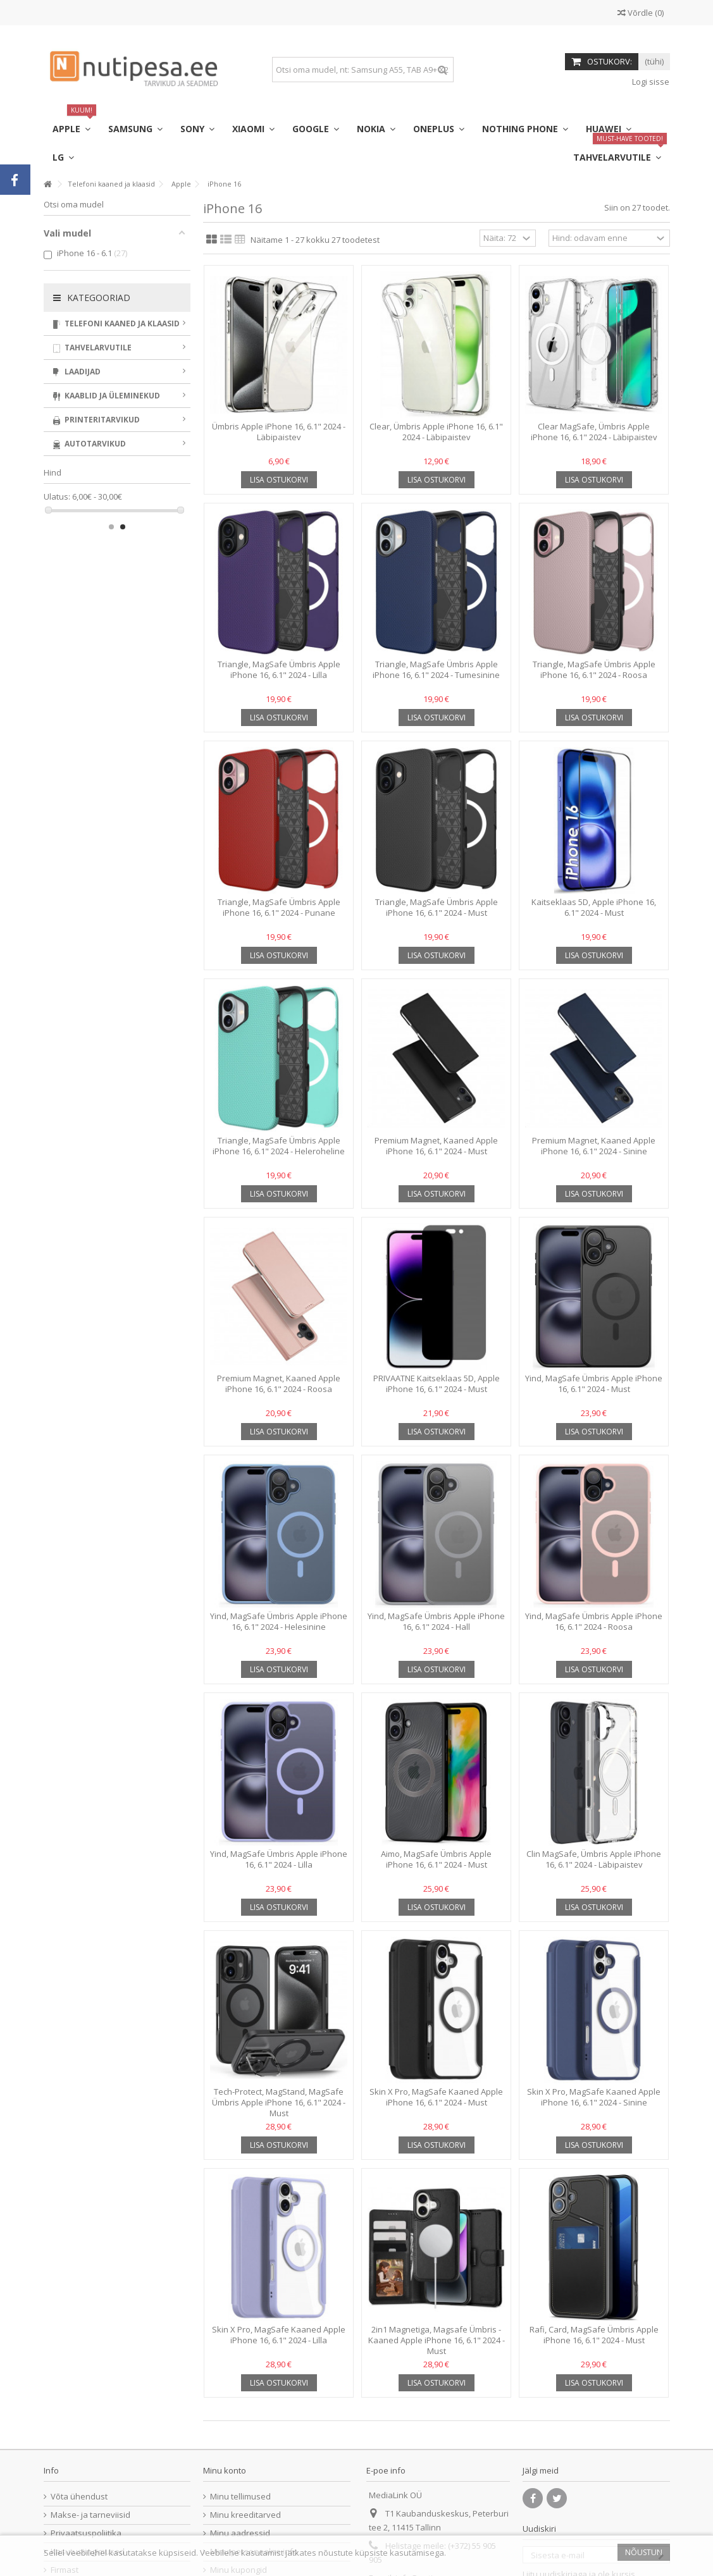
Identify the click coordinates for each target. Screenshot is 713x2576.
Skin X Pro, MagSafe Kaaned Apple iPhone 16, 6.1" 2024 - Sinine (593, 2097)
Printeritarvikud (119, 419)
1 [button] (111, 526)
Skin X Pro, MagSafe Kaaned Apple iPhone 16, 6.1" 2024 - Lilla (278, 2335)
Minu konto (224, 2470)
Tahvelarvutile (119, 347)
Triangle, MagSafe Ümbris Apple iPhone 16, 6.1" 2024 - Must (436, 907)
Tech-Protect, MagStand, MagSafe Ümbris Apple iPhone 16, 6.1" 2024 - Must (278, 2102)
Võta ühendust (79, 2496)
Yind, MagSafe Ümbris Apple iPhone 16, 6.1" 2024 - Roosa (593, 1621)
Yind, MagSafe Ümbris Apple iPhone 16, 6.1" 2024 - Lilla (278, 1859)
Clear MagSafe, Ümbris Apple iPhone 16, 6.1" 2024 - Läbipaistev (594, 432)
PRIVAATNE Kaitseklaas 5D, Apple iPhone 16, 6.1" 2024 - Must (436, 1383)
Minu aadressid (240, 2533)
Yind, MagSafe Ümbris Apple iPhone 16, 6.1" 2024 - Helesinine (278, 1621)
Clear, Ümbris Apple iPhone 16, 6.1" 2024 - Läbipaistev (436, 432)
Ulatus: (57, 496)
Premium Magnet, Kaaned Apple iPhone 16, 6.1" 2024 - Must (436, 1146)
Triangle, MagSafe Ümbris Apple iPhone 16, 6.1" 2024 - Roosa (594, 669)
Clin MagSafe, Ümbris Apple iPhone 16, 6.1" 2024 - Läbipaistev (593, 1859)
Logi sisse (649, 81)
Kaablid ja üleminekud (119, 395)
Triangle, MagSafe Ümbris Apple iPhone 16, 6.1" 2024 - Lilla (279, 669)
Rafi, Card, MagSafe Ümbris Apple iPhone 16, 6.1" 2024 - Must (594, 2335)
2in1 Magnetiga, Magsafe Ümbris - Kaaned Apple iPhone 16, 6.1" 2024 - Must (436, 2340)
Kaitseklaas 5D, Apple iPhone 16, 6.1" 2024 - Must (593, 907)
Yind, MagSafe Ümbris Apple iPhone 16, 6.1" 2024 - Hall (436, 1621)
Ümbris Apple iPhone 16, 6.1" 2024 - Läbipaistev (278, 432)
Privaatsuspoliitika (86, 2533)
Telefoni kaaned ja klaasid (119, 323)
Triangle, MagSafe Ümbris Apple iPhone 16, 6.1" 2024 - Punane (279, 907)
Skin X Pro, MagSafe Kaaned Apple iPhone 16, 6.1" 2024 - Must (436, 2097)
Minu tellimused (240, 2496)
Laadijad (119, 371)
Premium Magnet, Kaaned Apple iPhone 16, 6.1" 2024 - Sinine (593, 1146)
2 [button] (122, 526)
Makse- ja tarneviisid (90, 2515)
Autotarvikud (119, 443)
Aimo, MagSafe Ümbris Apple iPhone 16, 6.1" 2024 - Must (436, 1859)
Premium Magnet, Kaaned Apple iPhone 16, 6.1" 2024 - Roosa (278, 1383)
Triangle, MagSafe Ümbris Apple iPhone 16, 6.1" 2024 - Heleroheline (279, 1146)
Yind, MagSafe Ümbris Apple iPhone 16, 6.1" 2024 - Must (593, 1383)
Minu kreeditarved (245, 2515)
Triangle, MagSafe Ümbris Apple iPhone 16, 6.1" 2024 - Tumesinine (436, 669)
